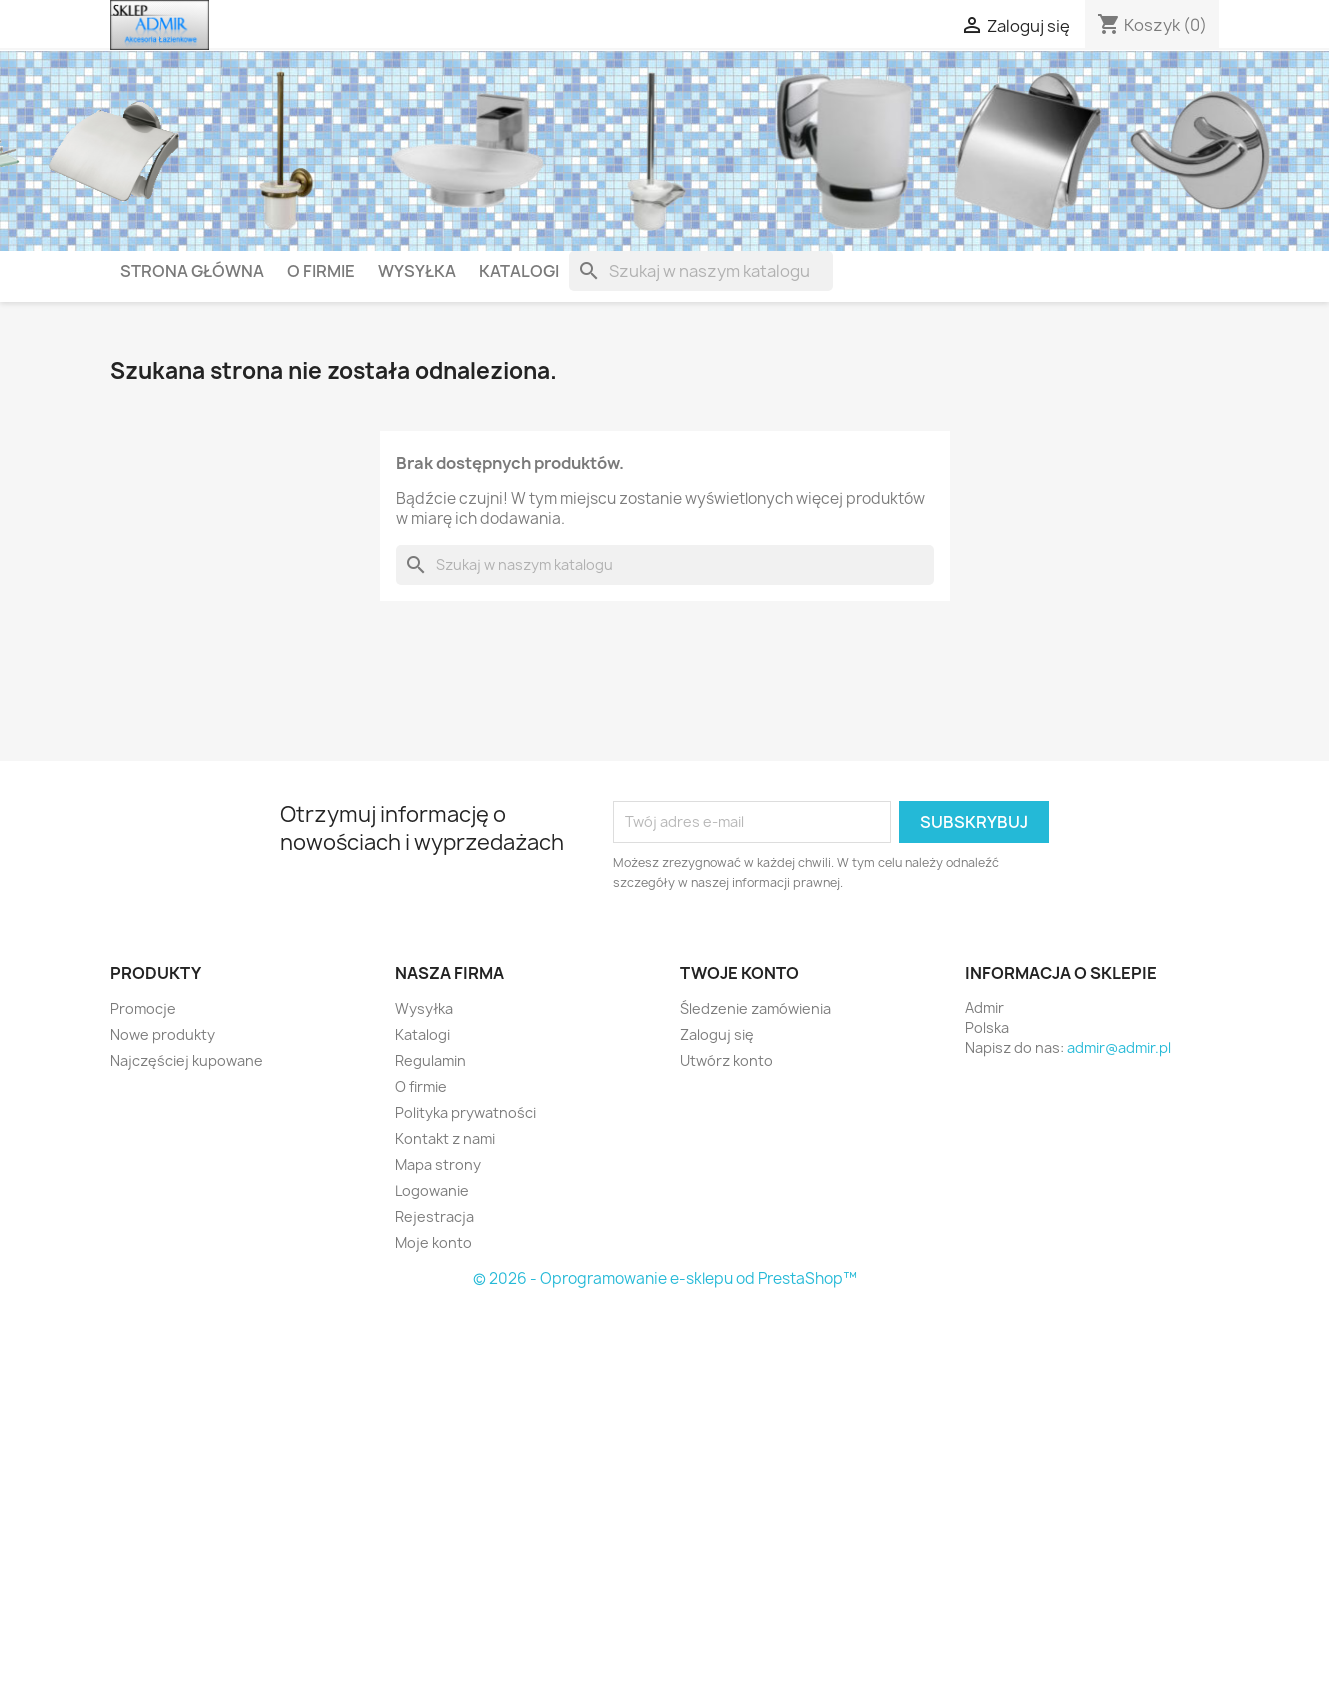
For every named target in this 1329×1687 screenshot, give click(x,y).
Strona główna (192, 271)
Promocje (143, 1008)
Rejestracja (434, 1216)
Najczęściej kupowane (186, 1060)
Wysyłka (417, 271)
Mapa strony (438, 1164)
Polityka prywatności (465, 1112)
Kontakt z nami (445, 1138)
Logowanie (432, 1190)
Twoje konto (739, 973)
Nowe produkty (162, 1034)
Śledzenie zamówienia (755, 1008)
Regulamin (430, 1060)
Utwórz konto (726, 1060)
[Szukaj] (701, 271)
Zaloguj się (717, 1034)
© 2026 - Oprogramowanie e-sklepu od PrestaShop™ (665, 1278)
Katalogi (519, 271)
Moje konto (433, 1242)
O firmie (321, 271)
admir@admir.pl (1119, 1047)
